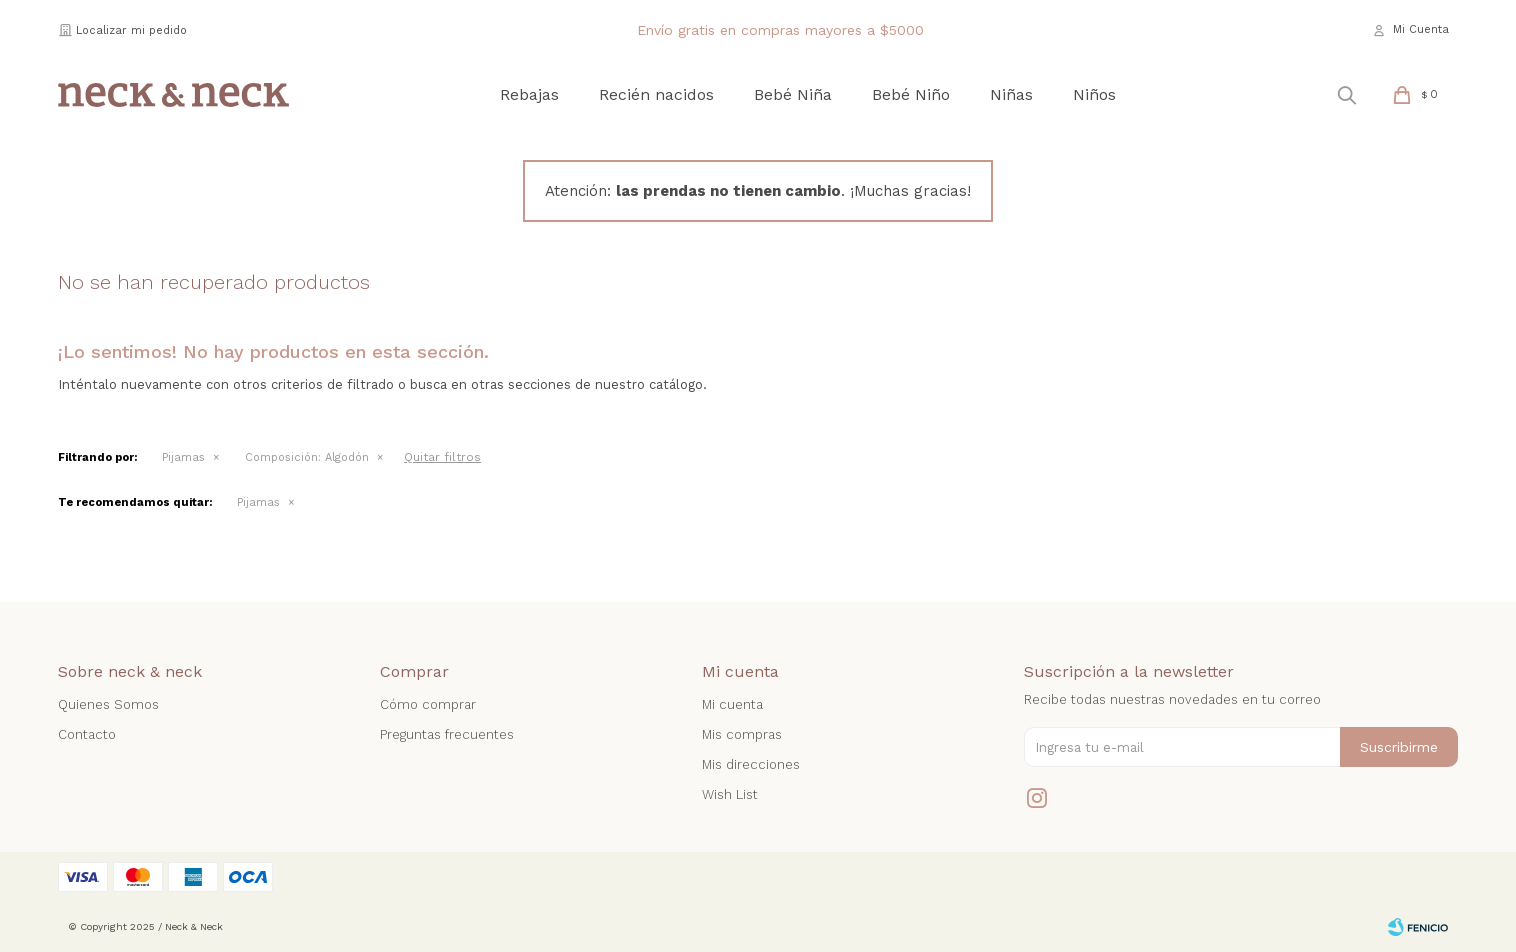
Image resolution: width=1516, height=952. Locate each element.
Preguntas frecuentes (447, 734)
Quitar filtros (442, 457)
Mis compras (742, 734)
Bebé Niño (911, 94)
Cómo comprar (428, 704)
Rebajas (529, 94)
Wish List (730, 794)
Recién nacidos (656, 94)
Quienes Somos (108, 704)
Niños (1094, 94)
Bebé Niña (793, 94)
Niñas (1011, 94)
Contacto (87, 734)
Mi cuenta (732, 704)
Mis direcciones (751, 764)
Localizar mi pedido (131, 30)
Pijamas (183, 457)
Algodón (307, 457)
